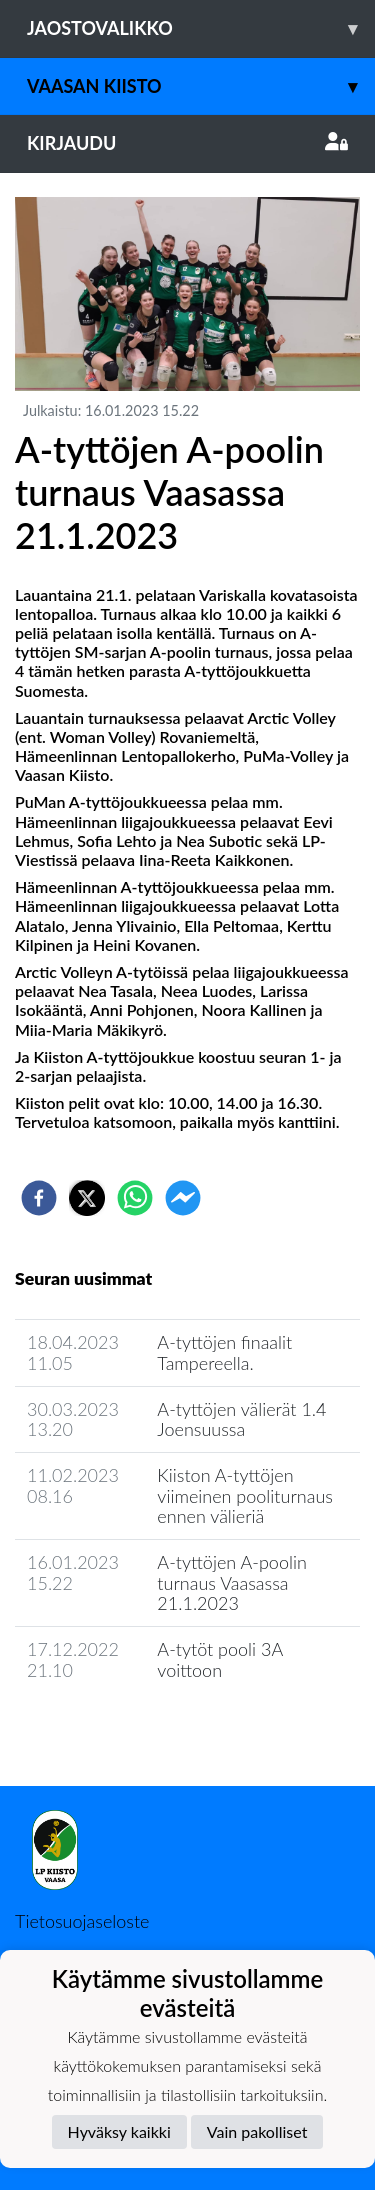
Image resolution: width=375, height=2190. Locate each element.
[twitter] (87, 1198)
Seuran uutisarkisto (103, 1726)
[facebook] (39, 1198)
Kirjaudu (187, 143)
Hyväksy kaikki (119, 2131)
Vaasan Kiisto (201, 86)
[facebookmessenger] (183, 1198)
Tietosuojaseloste (82, 1921)
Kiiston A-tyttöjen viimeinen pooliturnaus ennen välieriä (245, 1495)
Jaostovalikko (201, 28)
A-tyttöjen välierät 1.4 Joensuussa (241, 1419)
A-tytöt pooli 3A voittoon (219, 1659)
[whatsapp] (135, 1198)
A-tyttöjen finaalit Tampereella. (224, 1352)
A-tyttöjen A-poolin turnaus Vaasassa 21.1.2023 (231, 1582)
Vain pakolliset (257, 2131)
